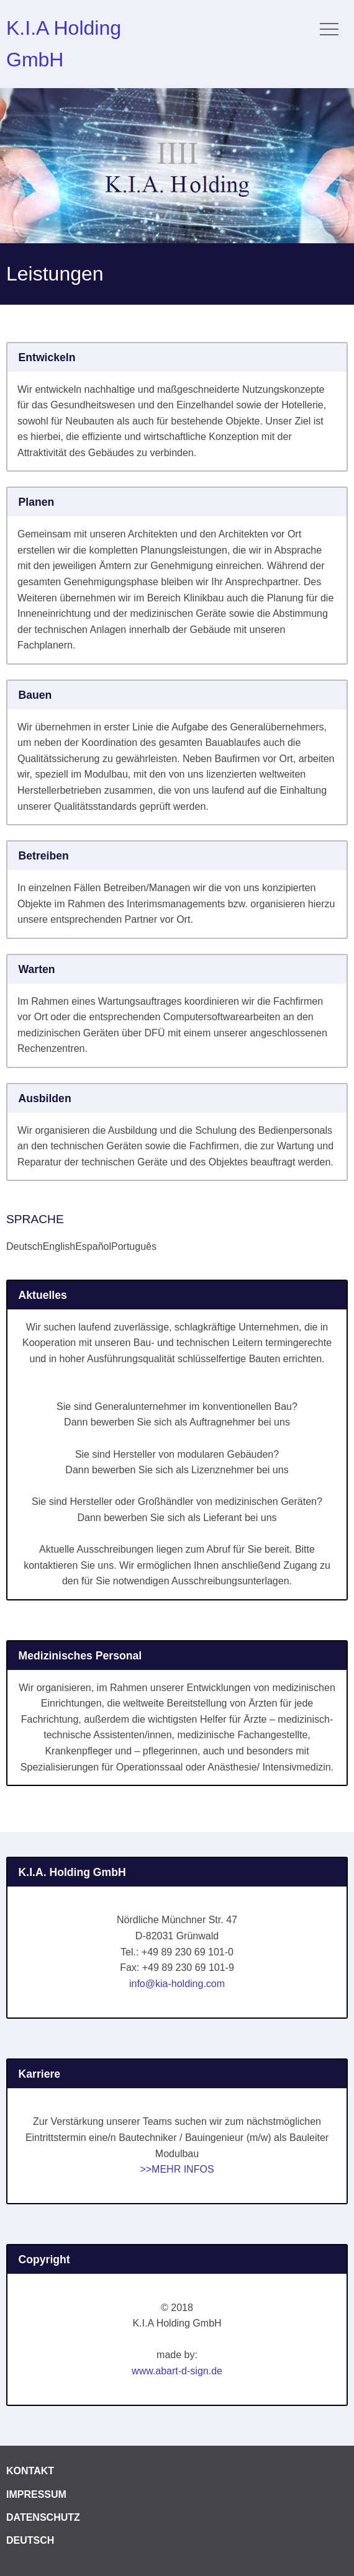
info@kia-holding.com (177, 1983)
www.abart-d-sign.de (177, 2371)
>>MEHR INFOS (177, 2169)
